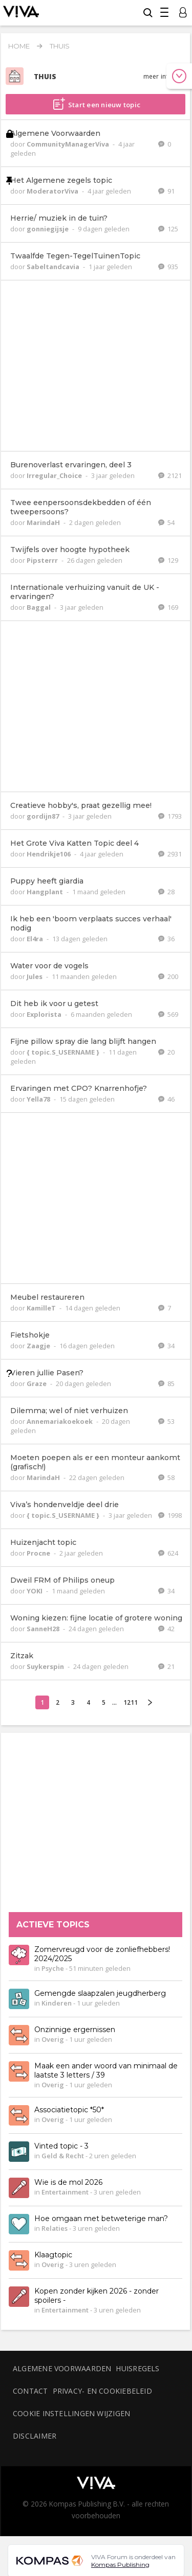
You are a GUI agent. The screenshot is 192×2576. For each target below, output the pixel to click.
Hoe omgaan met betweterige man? (101, 2219)
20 (166, 1052)
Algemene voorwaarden (62, 2368)
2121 (170, 475)
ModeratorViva (53, 191)
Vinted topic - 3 (61, 2146)
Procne (39, 1553)
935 (168, 266)
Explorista (45, 1014)
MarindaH (44, 522)
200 (168, 976)
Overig (52, 2039)
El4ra (36, 938)
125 (168, 228)
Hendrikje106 (49, 853)
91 (166, 191)
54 (166, 522)
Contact (30, 2391)
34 (166, 1345)
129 (168, 560)
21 (166, 1666)
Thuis (60, 46)
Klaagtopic (53, 2255)
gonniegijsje (48, 228)
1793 (170, 816)
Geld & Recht (62, 2156)
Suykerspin (46, 1666)
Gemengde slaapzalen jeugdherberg (100, 1993)
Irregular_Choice (55, 475)
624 (168, 1553)
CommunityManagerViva (69, 144)
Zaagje (39, 1345)
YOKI (35, 1590)
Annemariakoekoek (60, 1421)
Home (19, 46)
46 (166, 1099)
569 (168, 1014)
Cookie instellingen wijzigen (71, 2413)
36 (166, 938)
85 (166, 1383)
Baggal (39, 607)
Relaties (54, 2228)
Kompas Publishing (120, 2564)
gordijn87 (43, 816)
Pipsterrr (43, 560)
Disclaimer (34, 2436)
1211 (130, 1702)
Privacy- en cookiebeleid (102, 2391)
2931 (170, 853)
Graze (37, 1383)
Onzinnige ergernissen (74, 2030)
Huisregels (137, 2368)
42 (166, 1628)
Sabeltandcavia (54, 266)
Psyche (52, 1968)
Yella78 (39, 1099)
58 (166, 1477)
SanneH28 (44, 1628)
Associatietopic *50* (69, 2110)
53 (166, 1421)
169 (168, 607)
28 (166, 891)
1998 (170, 1515)
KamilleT (42, 1308)
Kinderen (56, 2003)
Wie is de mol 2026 (68, 2182)
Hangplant (46, 891)
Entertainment (65, 2192)
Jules (35, 976)
